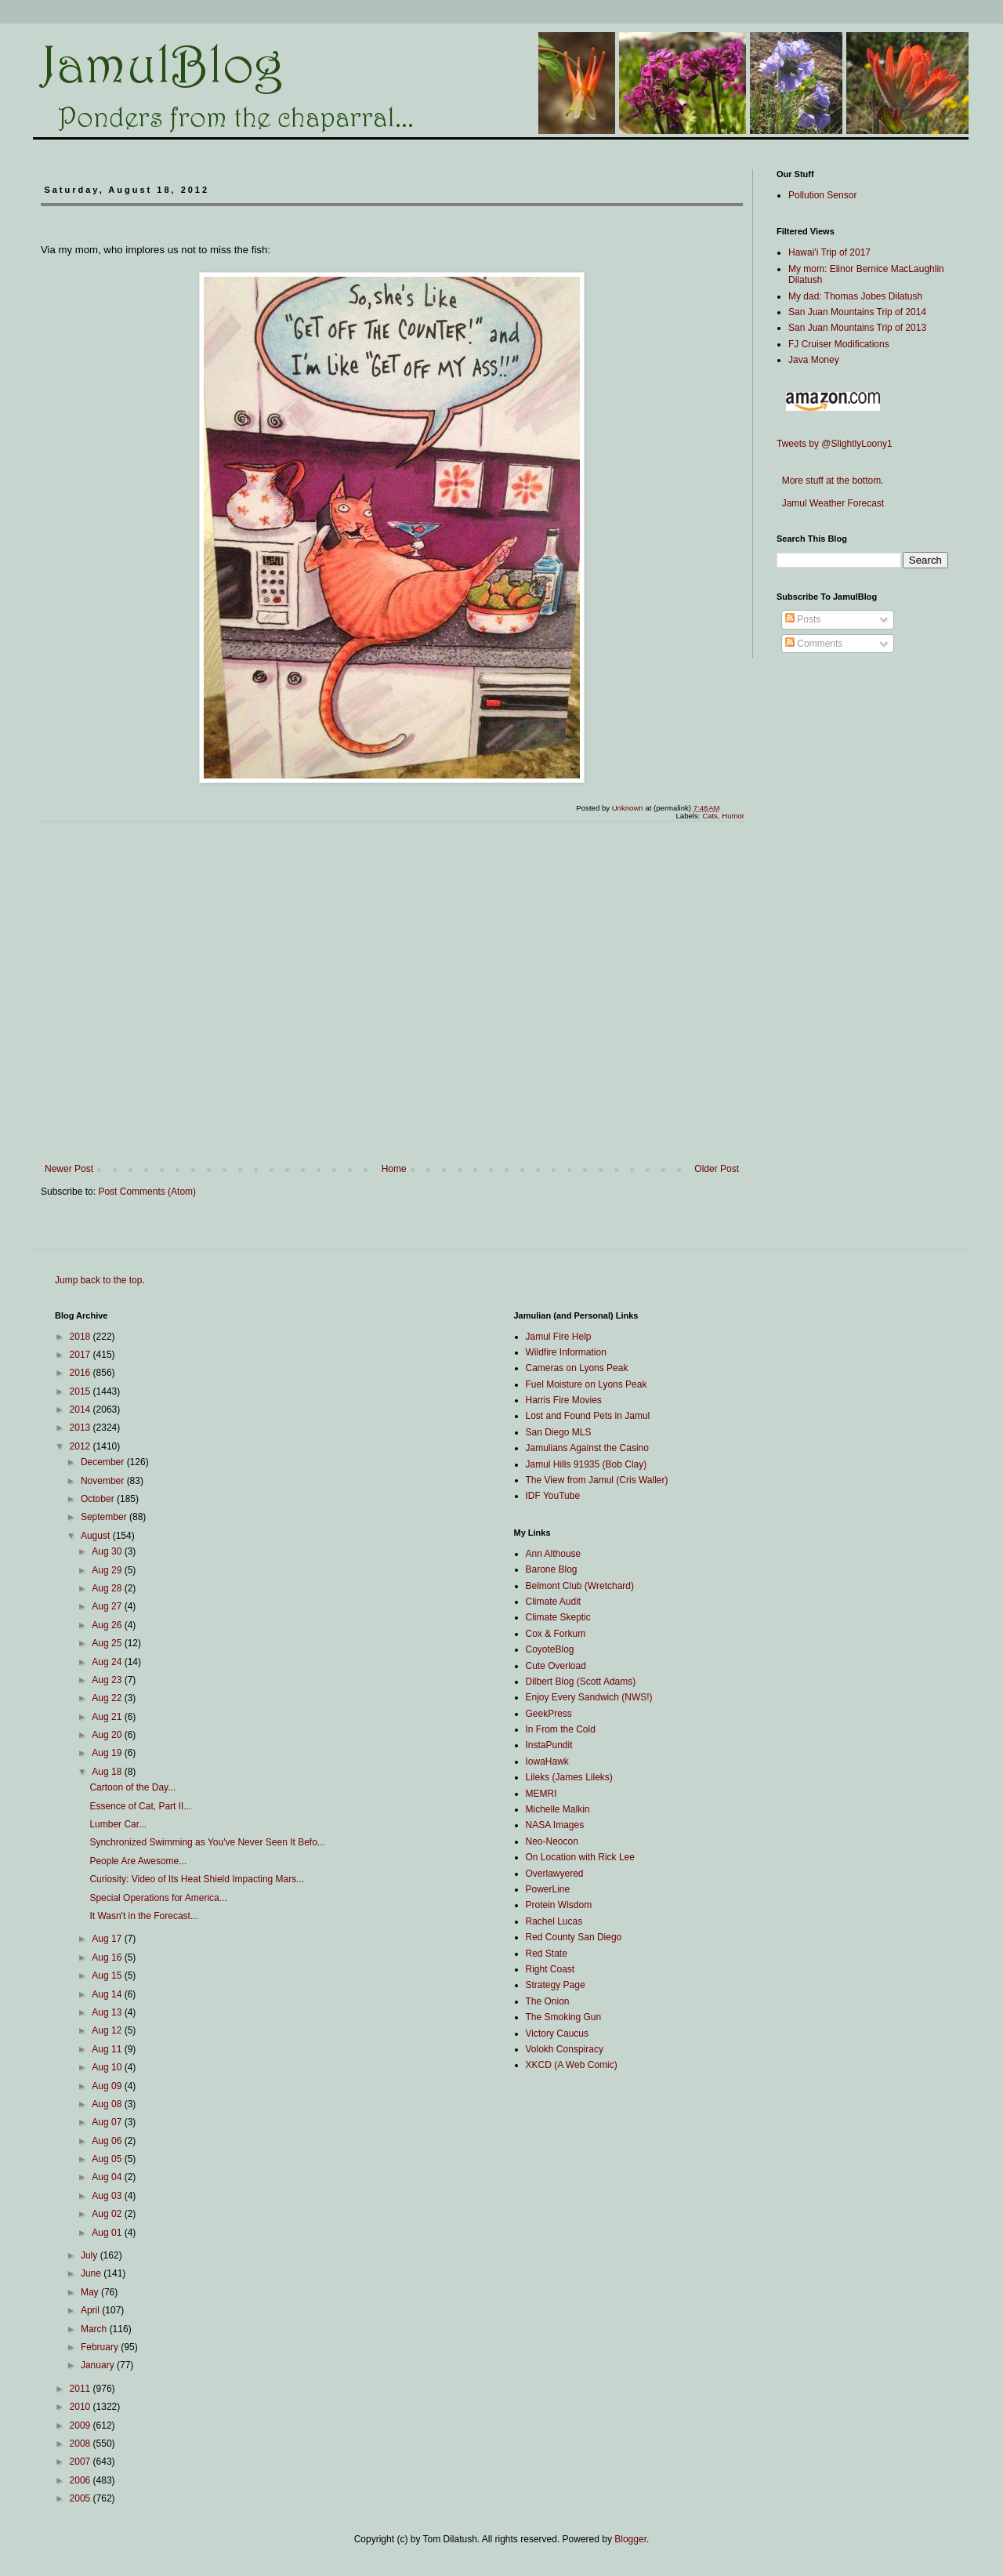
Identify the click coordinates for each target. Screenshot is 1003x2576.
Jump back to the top (98, 1280)
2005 (81, 2498)
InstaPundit (549, 1745)
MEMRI (541, 1793)
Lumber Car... (118, 1824)
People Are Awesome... (137, 1861)
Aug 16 (108, 1957)
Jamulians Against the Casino (587, 1447)
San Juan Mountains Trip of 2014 (857, 312)
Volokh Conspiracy (564, 2049)
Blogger (630, 2539)
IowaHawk (547, 1761)
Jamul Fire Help (559, 1336)
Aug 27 (108, 1606)
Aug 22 (108, 1698)
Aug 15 (108, 1975)
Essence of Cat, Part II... (140, 1806)
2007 (81, 2461)
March (95, 2329)
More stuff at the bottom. (830, 480)
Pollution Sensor (822, 195)
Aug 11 (108, 2049)
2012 (81, 1446)
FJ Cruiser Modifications (838, 344)
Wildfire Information (566, 1352)
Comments (813, 643)
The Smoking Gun (564, 2017)
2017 (81, 1354)
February (101, 2347)
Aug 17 (108, 1938)
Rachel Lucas (554, 1921)
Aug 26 (108, 1625)
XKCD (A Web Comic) (571, 2064)
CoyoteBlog (550, 1649)
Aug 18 (108, 1771)
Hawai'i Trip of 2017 (829, 252)
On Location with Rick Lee (580, 1857)
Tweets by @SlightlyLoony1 (835, 443)
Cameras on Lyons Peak (577, 1367)
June (92, 2273)
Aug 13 (108, 2012)
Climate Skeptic (558, 1617)
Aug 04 (108, 2176)
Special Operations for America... (157, 1897)
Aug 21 (108, 1716)
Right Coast (550, 1969)
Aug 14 (108, 1994)
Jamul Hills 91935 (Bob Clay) (586, 1464)
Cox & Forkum (556, 1633)
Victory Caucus (557, 2033)
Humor (733, 815)
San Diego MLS (559, 1432)
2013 (81, 1427)
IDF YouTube (553, 1495)
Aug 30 (108, 1551)
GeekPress (549, 1713)
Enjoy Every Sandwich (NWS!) (589, 1697)
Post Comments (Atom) (147, 1191)
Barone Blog (552, 1569)
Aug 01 (108, 2232)
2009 (81, 2425)
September (105, 1516)
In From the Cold (561, 1729)
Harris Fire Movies (564, 1400)
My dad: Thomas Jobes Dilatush (855, 296)
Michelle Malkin (558, 1809)
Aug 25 (108, 1643)
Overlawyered (555, 1873)
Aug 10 (108, 2067)
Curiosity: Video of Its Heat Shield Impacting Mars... (196, 1879)
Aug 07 (108, 2122)
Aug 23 (108, 1679)
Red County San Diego (574, 1937)
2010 (81, 2406)
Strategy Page (555, 1984)
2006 (81, 2480)
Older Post (716, 1168)
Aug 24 (108, 1661)
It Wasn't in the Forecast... (143, 1915)
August (97, 1535)
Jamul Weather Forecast (830, 503)
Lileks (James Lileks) (569, 1777)
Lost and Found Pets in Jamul (588, 1415)
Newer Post (69, 1168)
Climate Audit (553, 1601)
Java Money (813, 359)
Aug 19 (108, 1752)
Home (394, 1168)
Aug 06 (108, 2140)
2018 (81, 1336)
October (99, 1498)
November (104, 1480)
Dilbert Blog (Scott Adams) (581, 1681)
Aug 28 (108, 1588)
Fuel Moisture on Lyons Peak (586, 1384)
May (91, 2292)
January (99, 2365)
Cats (710, 815)
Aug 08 (108, 2104)
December (104, 1462)
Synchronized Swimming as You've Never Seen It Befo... (206, 1842)
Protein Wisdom (559, 1904)
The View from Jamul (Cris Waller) (597, 1480)
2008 (81, 2443)
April (91, 2310)
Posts (802, 619)
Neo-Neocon (552, 1841)
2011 (81, 2388)
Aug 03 (108, 2195)
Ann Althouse (553, 1553)
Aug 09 (108, 2086)
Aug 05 (108, 2158)
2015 (81, 1391)
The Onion (548, 2001)
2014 (81, 1409)
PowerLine (548, 1889)
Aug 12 (108, 2030)
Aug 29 (108, 1570)
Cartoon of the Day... (132, 1787)
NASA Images (555, 1825)
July (90, 2255)
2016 (81, 1372)
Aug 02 (108, 2213)
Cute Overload (556, 1665)
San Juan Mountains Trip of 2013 (857, 327)
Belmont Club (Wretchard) (580, 1585)
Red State (546, 1953)
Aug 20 (108, 1734)
